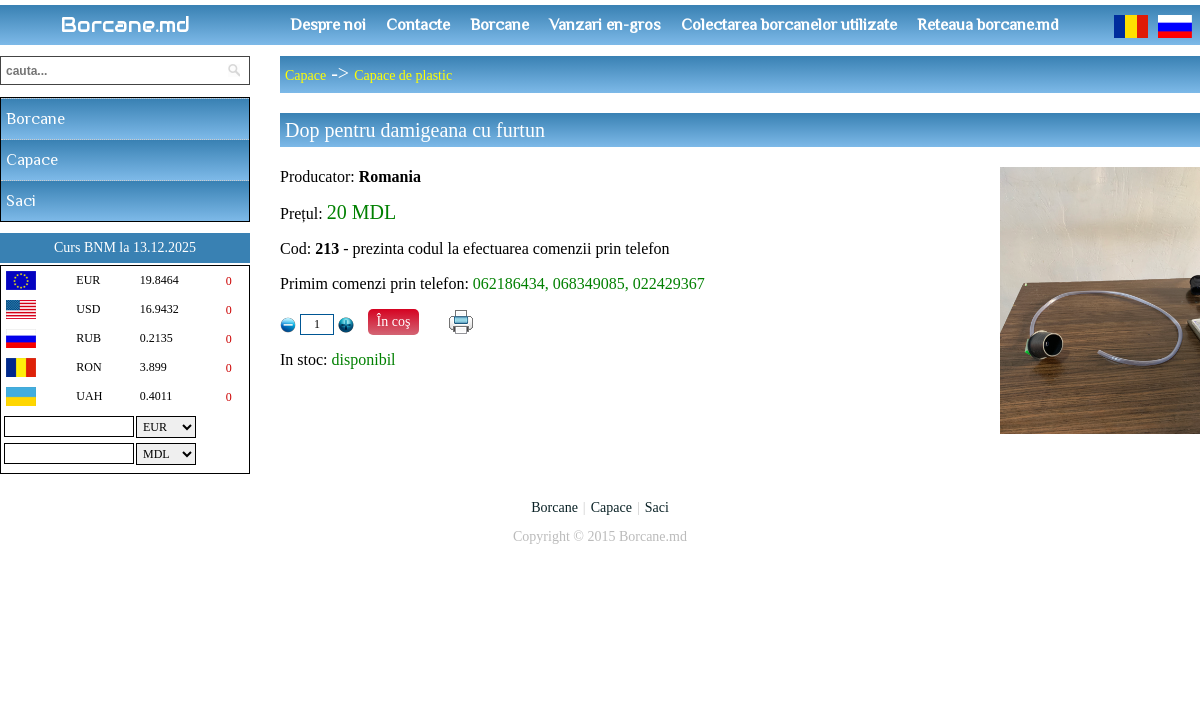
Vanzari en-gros (605, 25)
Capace (32, 160)
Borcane (499, 25)
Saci (21, 201)
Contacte (418, 25)
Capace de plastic (403, 75)
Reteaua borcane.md (988, 25)
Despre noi (328, 25)
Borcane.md (125, 25)
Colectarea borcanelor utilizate (789, 25)
